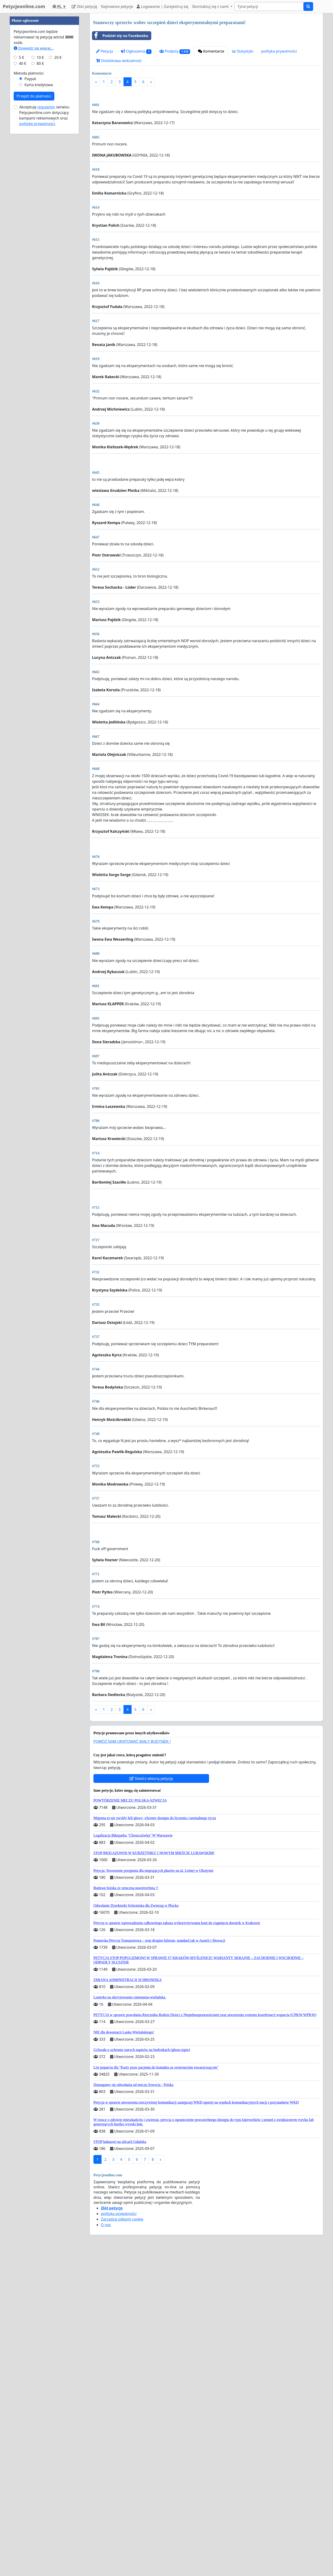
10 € (40, 57)
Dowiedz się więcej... (34, 48)
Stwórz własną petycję (151, 1778)
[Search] (269, 6)
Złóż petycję (84, 6)
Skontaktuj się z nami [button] (211, 6)
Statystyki (242, 51)
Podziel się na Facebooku (120, 35)
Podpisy (174, 51)
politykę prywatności (37, 123)
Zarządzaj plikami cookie (122, 2219)
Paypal (30, 78)
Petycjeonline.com (24, 6)
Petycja (104, 51)
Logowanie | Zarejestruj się (162, 6)
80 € (40, 63)
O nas (106, 2224)
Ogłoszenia (136, 51)
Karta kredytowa (39, 84)
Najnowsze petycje (117, 6)
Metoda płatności (29, 73)
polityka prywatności (279, 51)
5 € (21, 57)
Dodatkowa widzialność (119, 60)
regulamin (46, 107)
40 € (22, 63)
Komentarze (211, 51)
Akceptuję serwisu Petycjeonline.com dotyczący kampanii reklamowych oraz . (44, 115)
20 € (58, 57)
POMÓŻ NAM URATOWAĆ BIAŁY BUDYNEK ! (132, 1742)
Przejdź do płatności (34, 96)
